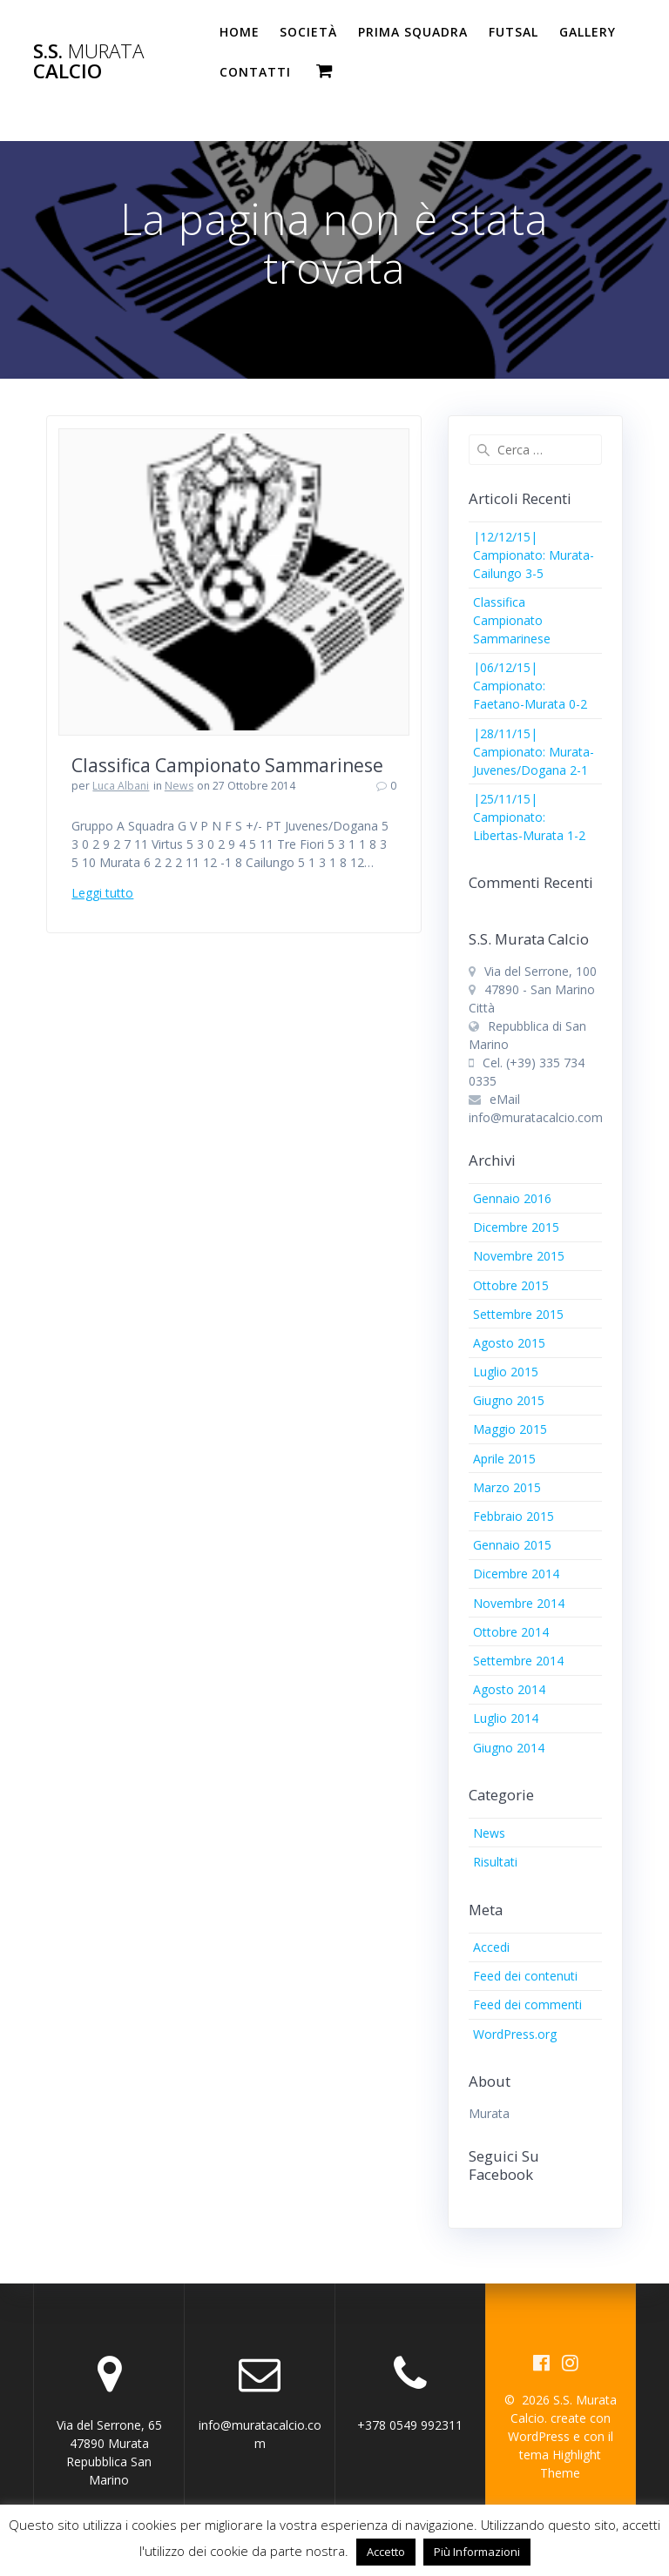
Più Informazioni (477, 2551)
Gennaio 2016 (512, 1198)
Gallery (587, 32)
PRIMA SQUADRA (413, 32)
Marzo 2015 (507, 1487)
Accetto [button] (386, 2551)
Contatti (255, 72)
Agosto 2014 (509, 1689)
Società (308, 32)
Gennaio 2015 (512, 1545)
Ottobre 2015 (511, 1285)
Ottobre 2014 (511, 1632)
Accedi (491, 1947)
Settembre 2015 (518, 1314)
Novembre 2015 (518, 1256)
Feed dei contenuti (525, 1975)
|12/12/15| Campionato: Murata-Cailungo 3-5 (533, 555)
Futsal (513, 32)
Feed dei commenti (527, 2004)
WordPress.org (515, 2034)
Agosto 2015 (509, 1343)
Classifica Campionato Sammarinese (227, 765)
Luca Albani (120, 785)
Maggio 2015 (510, 1429)
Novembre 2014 (518, 1603)
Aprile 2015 (504, 1458)
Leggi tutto (102, 892)
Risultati (495, 1861)
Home (240, 32)
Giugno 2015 (508, 1400)
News (179, 785)
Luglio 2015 (505, 1371)
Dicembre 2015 (516, 1227)
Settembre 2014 (518, 1660)
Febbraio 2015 (513, 1516)
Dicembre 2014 (516, 1573)
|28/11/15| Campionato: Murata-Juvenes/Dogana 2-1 (533, 751)
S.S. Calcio (88, 61)
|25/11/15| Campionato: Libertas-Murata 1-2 (529, 817)
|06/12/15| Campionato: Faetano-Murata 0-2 (530, 685)
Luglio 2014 (505, 1718)
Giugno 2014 (508, 1747)
